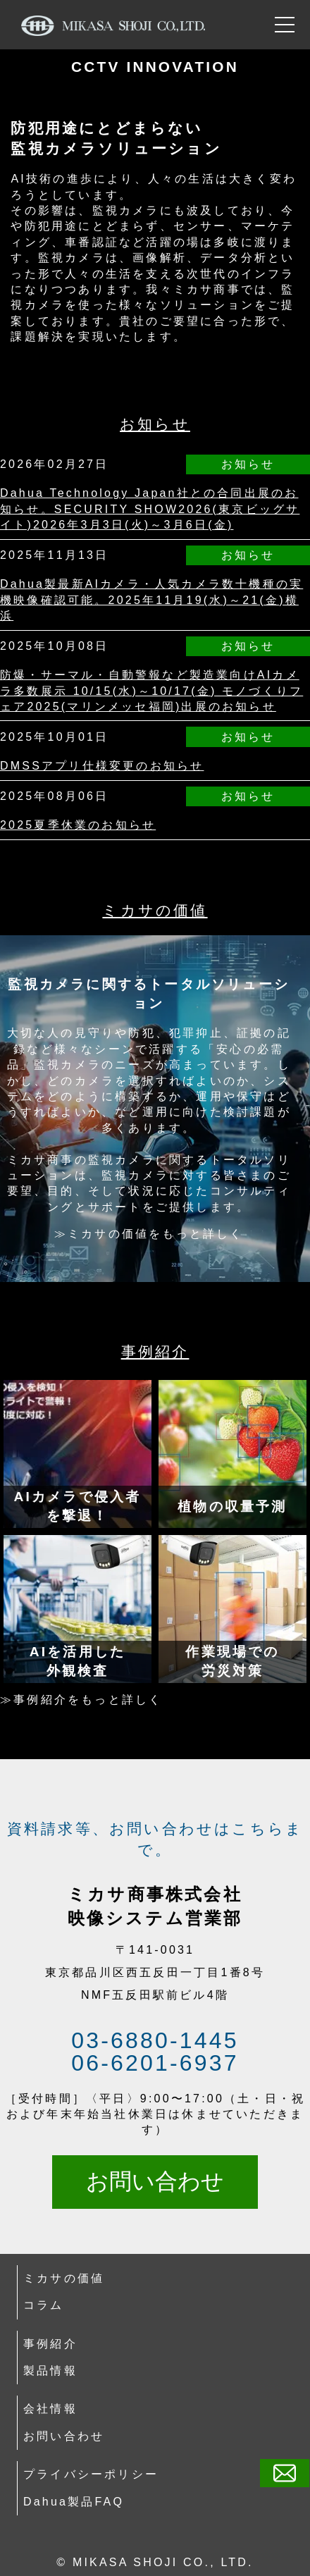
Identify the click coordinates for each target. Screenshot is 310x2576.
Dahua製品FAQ (73, 2502)
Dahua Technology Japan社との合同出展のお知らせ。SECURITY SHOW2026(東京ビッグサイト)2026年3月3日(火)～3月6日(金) (149, 509)
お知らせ (155, 424)
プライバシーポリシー (91, 2474)
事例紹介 (155, 1351)
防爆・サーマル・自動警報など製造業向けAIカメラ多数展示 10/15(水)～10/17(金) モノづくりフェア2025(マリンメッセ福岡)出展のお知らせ (151, 691)
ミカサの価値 (154, 910)
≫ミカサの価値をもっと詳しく (149, 1234)
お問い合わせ (155, 2181)
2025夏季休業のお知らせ (78, 825)
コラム (43, 2305)
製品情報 (50, 2371)
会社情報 (50, 2409)
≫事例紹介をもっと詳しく (81, 1700)
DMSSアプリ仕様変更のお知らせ (102, 766)
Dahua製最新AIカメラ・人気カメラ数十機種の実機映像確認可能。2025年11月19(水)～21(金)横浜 (151, 600)
